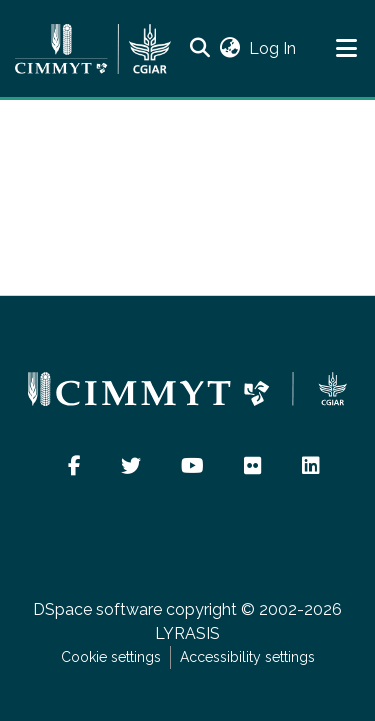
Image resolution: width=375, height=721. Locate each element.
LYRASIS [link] (187, 633)
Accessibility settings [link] (247, 657)
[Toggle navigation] (346, 49)
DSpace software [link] (97, 609)
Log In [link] (273, 48)
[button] (199, 49)
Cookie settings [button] (111, 657)
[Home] (93, 49)
